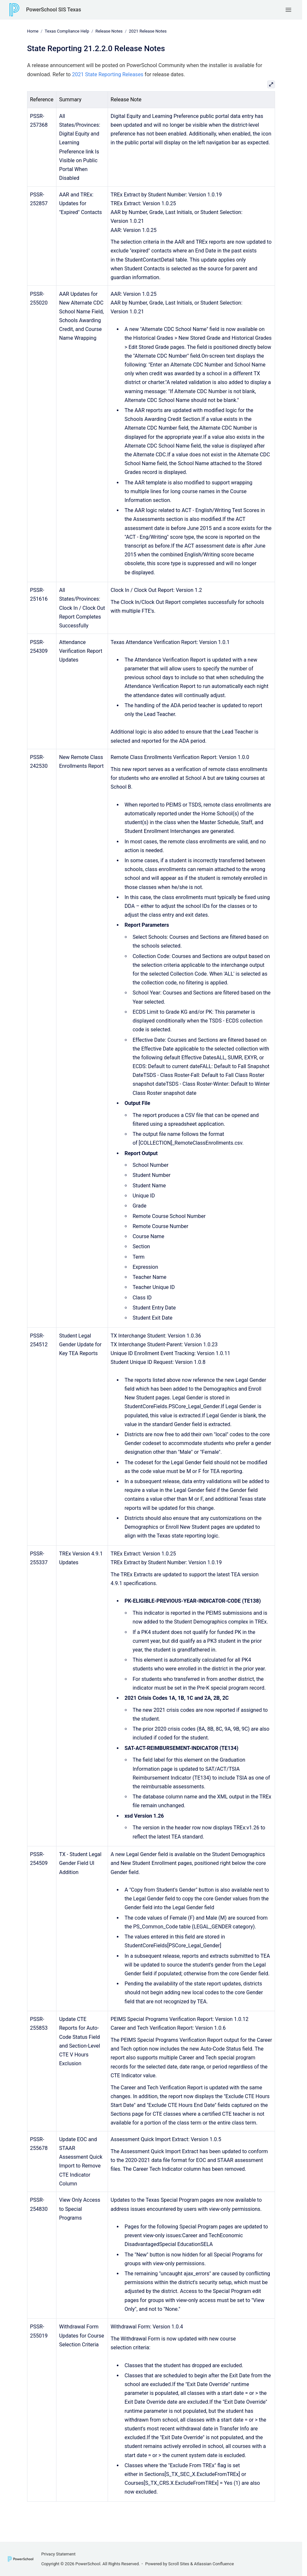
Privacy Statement (58, 2554)
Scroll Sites (179, 2563)
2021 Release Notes (148, 31)
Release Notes (108, 31)
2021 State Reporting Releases (108, 74)
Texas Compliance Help (67, 31)
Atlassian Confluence (214, 2563)
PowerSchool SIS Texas (53, 10)
